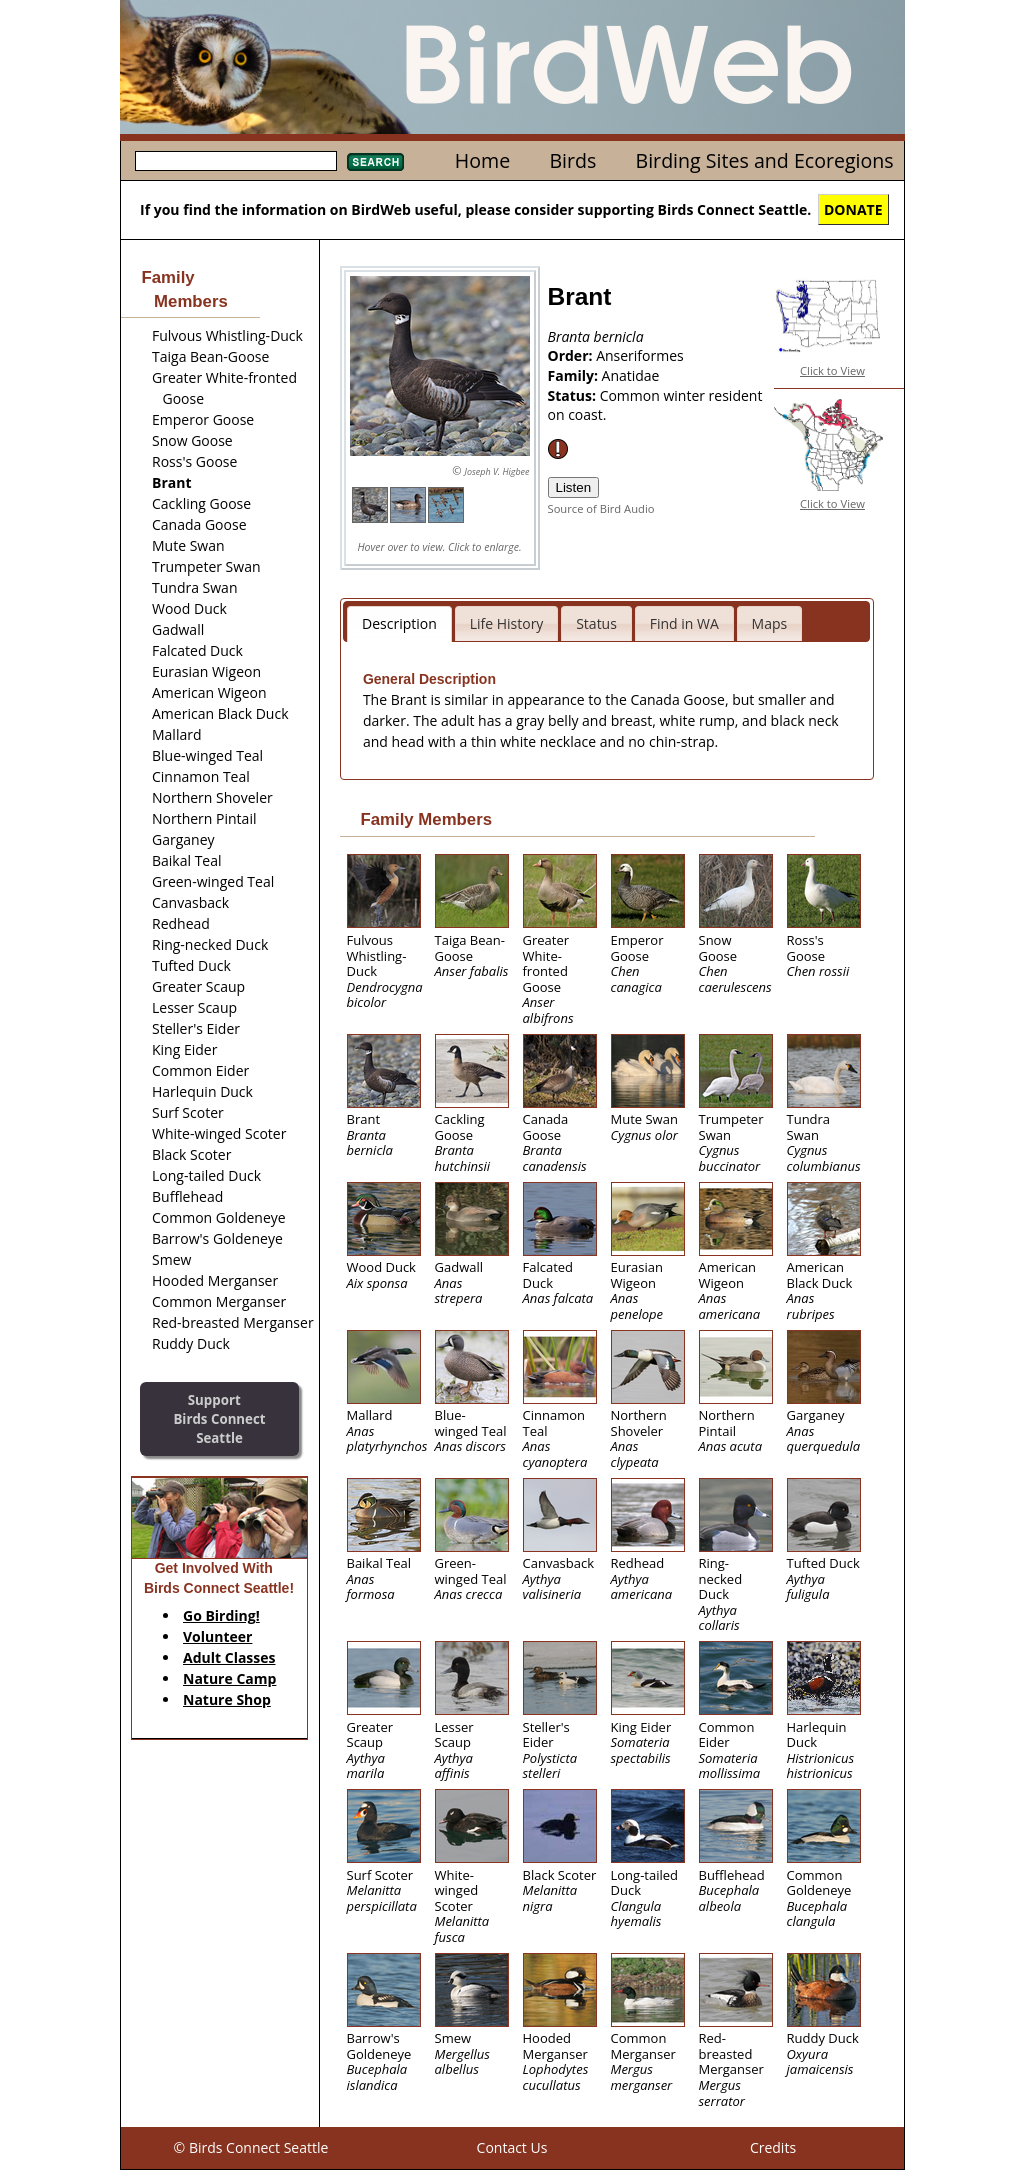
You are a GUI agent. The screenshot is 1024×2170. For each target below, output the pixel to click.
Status (596, 623)
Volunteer (217, 1636)
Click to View (832, 370)
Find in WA (684, 623)
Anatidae (631, 375)
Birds (572, 160)
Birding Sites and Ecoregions (765, 160)
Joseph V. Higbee (496, 471)
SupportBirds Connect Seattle (219, 1418)
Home (482, 160)
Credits (773, 2147)
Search (375, 162)
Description (399, 623)
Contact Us (512, 2147)
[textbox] (236, 161)
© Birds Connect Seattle (251, 2147)
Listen (574, 487)
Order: (572, 355)
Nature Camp (229, 1678)
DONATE (853, 209)
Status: (574, 395)
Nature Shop (227, 1699)
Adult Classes (229, 1657)
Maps (770, 623)
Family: (575, 375)
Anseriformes (640, 355)
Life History (507, 623)
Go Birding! (221, 1615)
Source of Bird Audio (601, 508)
